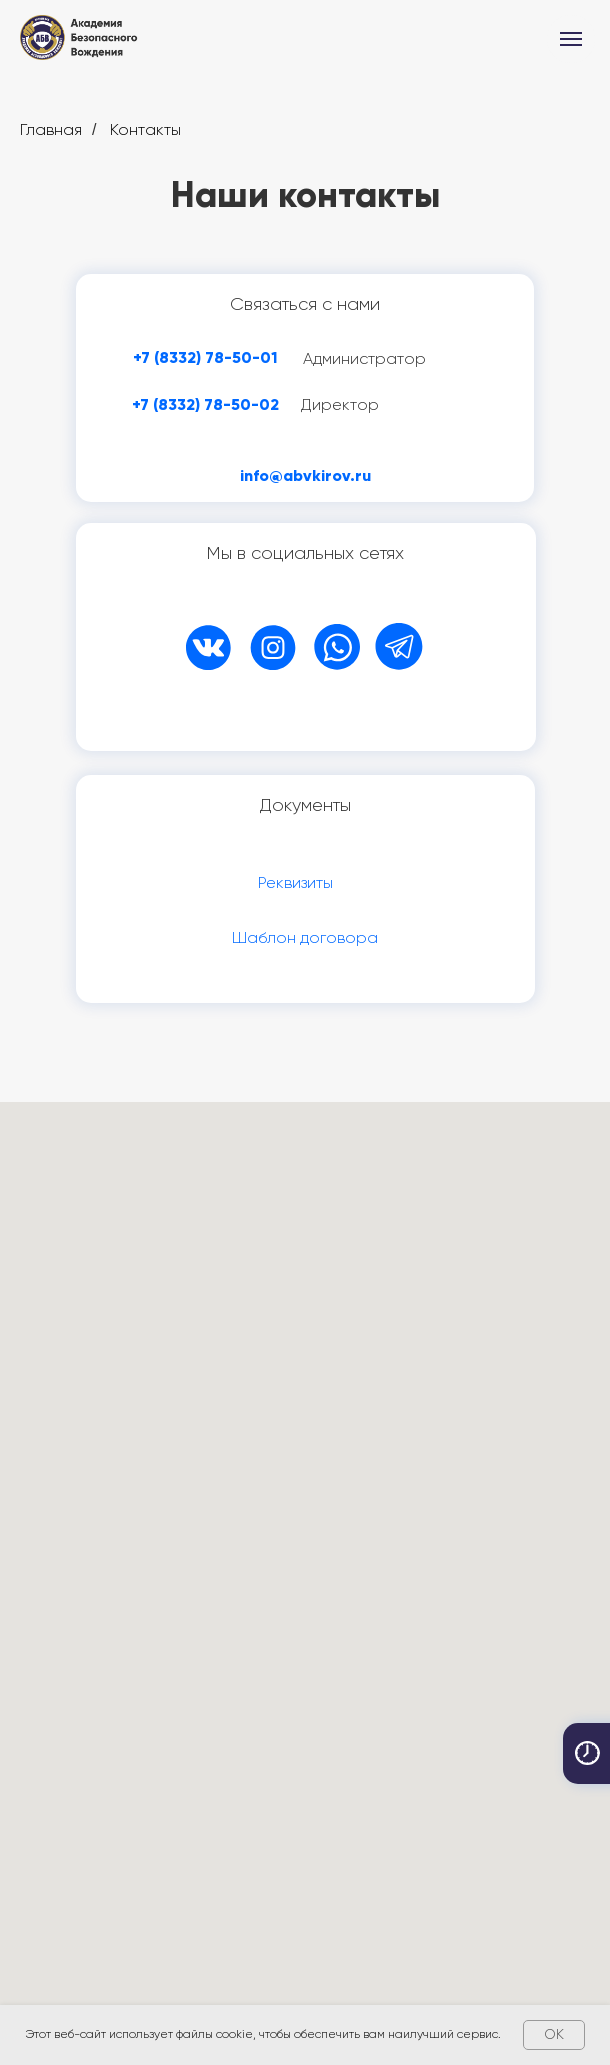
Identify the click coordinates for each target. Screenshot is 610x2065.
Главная (51, 129)
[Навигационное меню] (571, 39)
